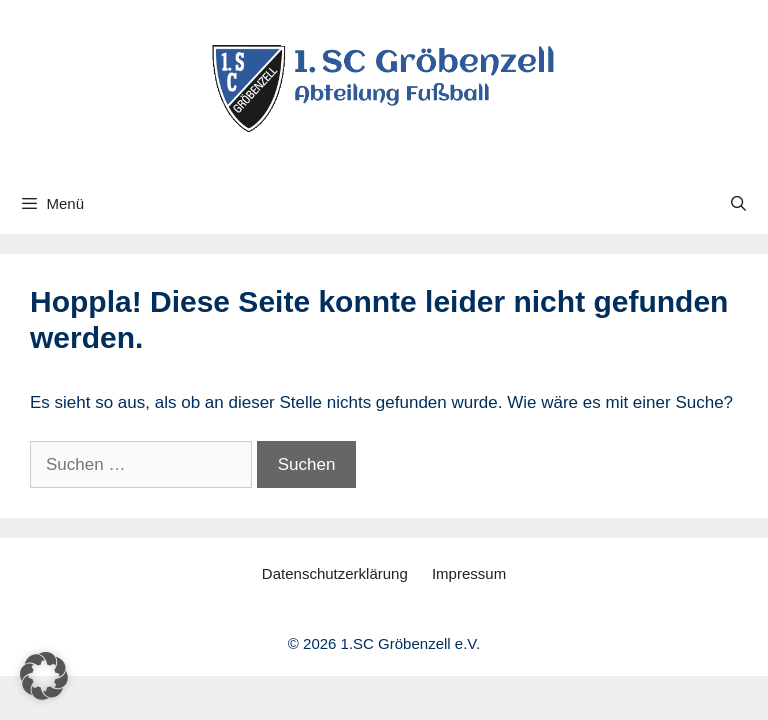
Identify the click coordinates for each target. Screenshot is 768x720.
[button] (44, 676)
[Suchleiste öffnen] (738, 204)
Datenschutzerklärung (335, 573)
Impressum (469, 573)
